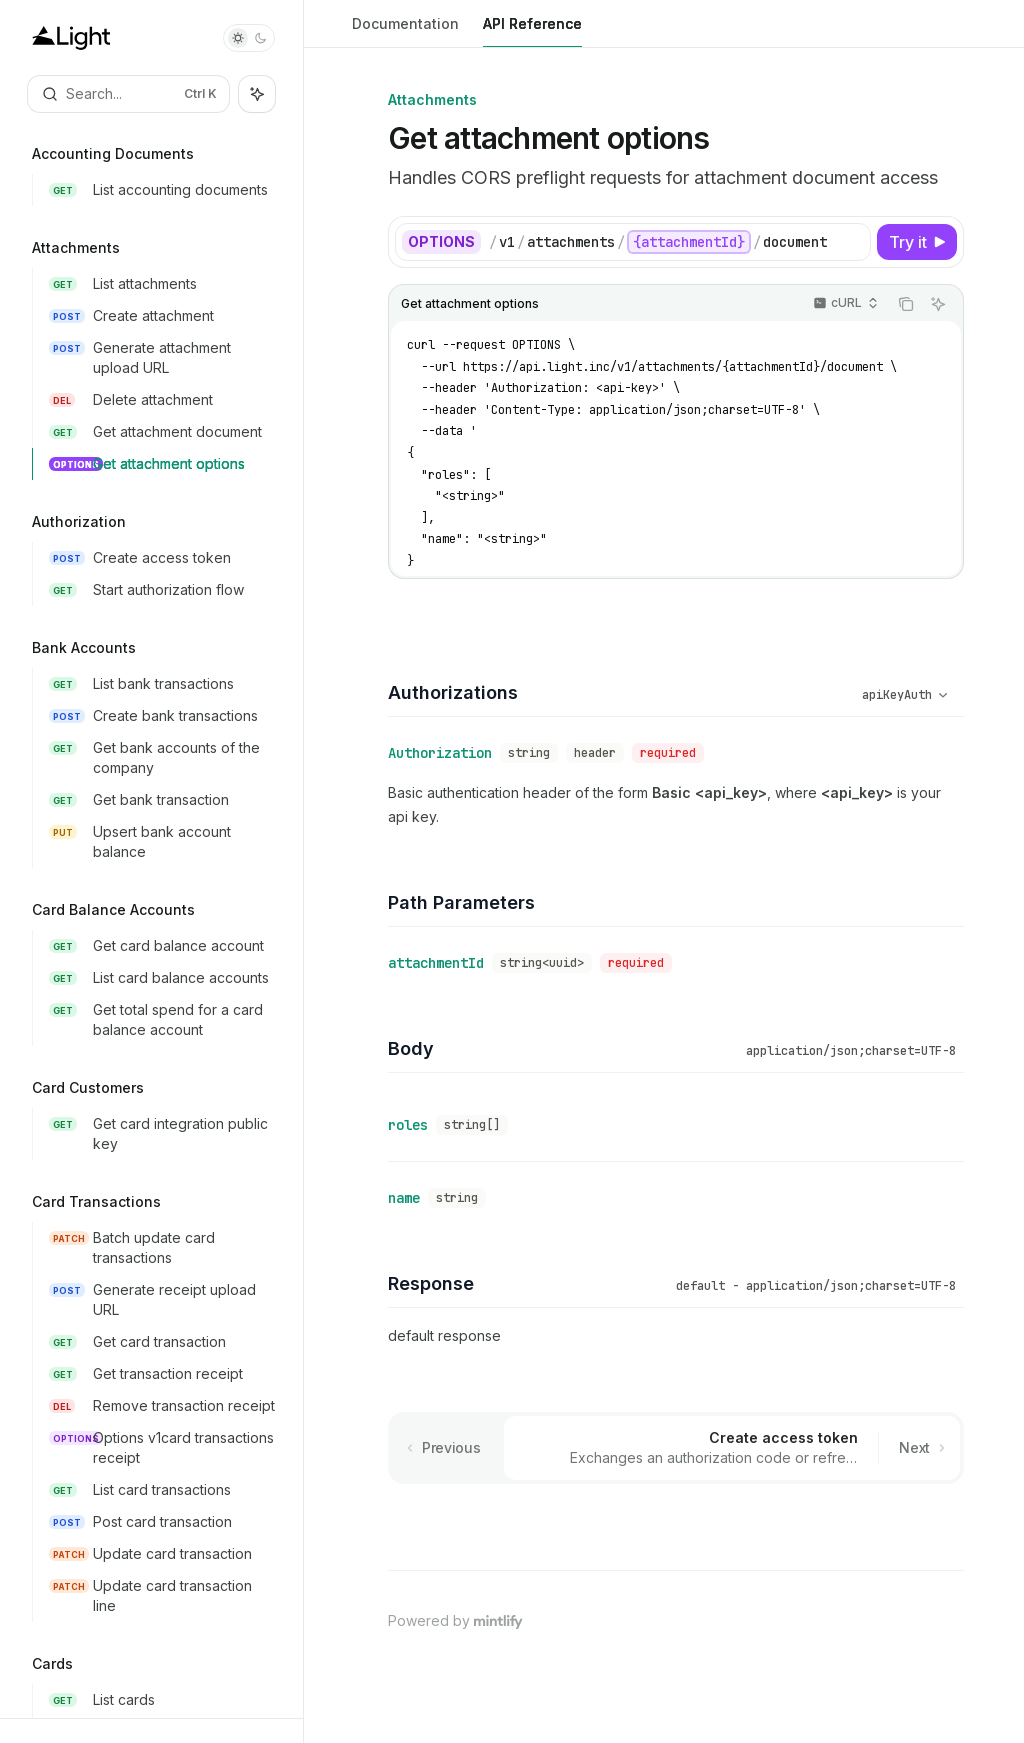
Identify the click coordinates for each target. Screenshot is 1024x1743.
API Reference (532, 31)
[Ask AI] (938, 304)
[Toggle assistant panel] (257, 94)
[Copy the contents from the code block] (906, 304)
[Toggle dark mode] (249, 38)
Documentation (405, 31)
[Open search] (128, 94)
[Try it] (917, 242)
